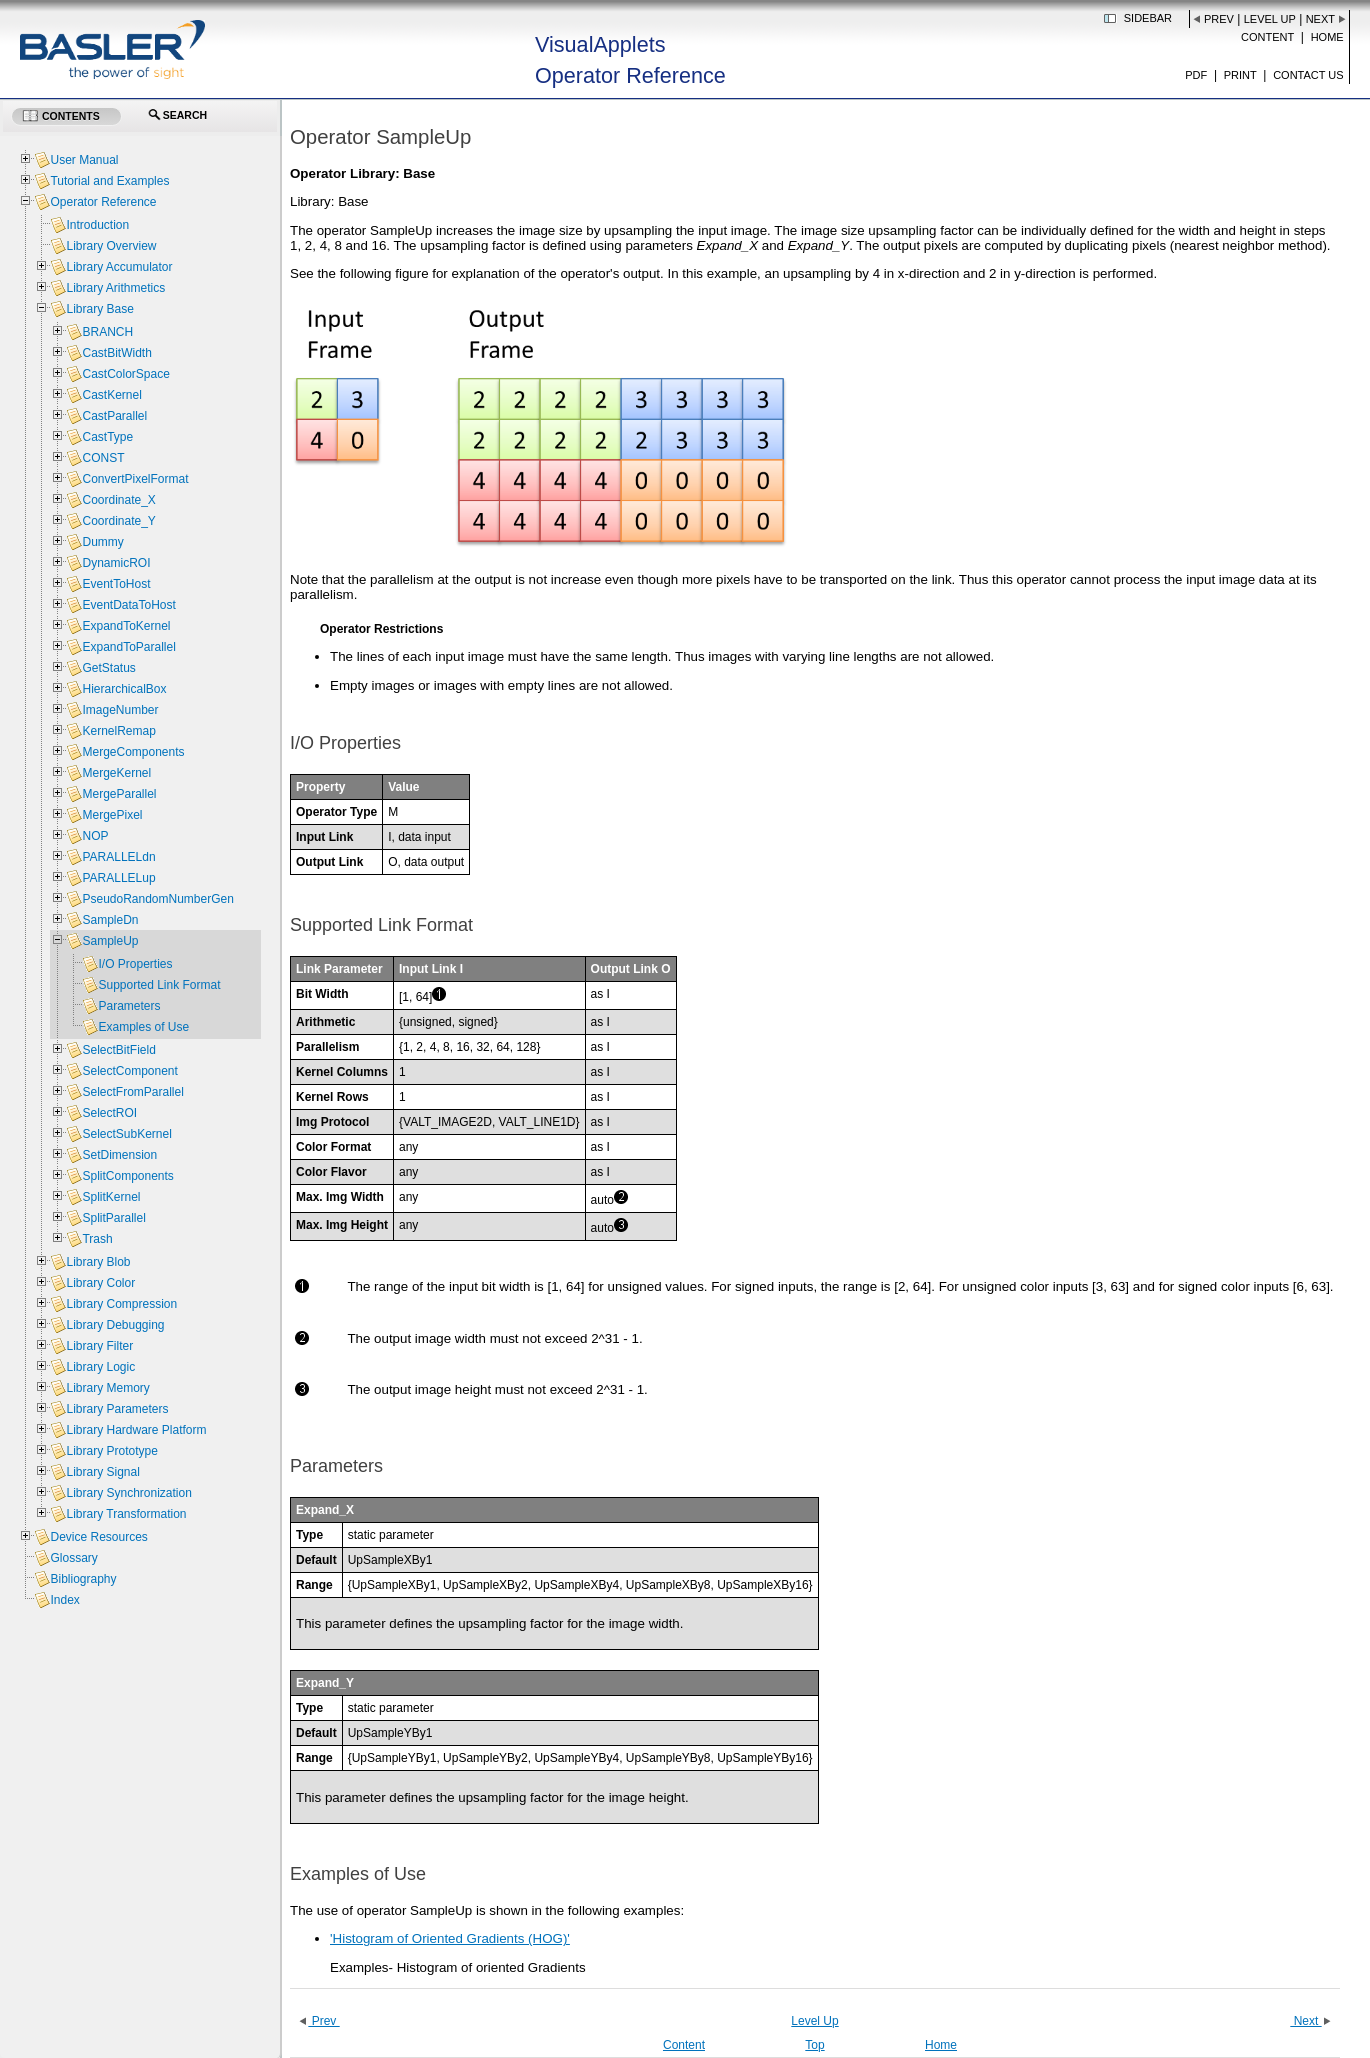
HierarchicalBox (124, 689)
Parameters (129, 1006)
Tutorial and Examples (109, 181)
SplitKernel (111, 1197)
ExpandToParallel (128, 647)
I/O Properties (135, 964)
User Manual (84, 160)
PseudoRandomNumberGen (157, 899)
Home (1327, 37)
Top (814, 2045)
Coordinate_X (118, 500)
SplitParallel (113, 1218)
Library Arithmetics (115, 288)
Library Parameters (117, 1409)
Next (1320, 19)
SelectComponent (129, 1071)
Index (64, 1600)
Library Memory (107, 1388)
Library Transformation (126, 1514)
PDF (1196, 75)
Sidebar (1148, 18)
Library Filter (99, 1346)
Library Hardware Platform (136, 1430)
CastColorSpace (125, 374)
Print (1240, 75)
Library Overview (111, 246)
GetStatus (108, 668)
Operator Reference (103, 202)
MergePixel (112, 815)
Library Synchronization (128, 1493)
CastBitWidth (116, 353)
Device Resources (98, 1537)
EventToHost (116, 584)
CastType (107, 437)
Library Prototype (111, 1451)
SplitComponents (127, 1176)
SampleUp (110, 941)
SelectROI (109, 1113)
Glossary (73, 1558)
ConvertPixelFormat (135, 479)
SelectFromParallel (132, 1092)
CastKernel (111, 395)
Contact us (1308, 75)
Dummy (102, 542)
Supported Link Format (159, 985)
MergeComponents (133, 752)
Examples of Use (143, 1027)
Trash (97, 1239)
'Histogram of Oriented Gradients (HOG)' (450, 1938)
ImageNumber (120, 710)
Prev (1219, 19)
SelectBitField (118, 1050)
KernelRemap (118, 731)
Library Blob (98, 1262)
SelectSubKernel (126, 1134)
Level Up (1270, 19)
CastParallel (114, 416)
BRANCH (107, 332)
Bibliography (83, 1579)
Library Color (100, 1283)
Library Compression (121, 1304)
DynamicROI (116, 563)
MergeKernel (116, 773)
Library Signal (102, 1472)
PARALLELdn (118, 857)
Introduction (97, 225)
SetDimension (119, 1155)
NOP (95, 836)
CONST (103, 458)
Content (1267, 37)
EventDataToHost (128, 605)
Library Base (99, 309)
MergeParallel (119, 794)
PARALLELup (118, 878)
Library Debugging (115, 1325)
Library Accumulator (119, 267)
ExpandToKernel (126, 626)
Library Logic (100, 1367)
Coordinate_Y (118, 521)
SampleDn (110, 920)
